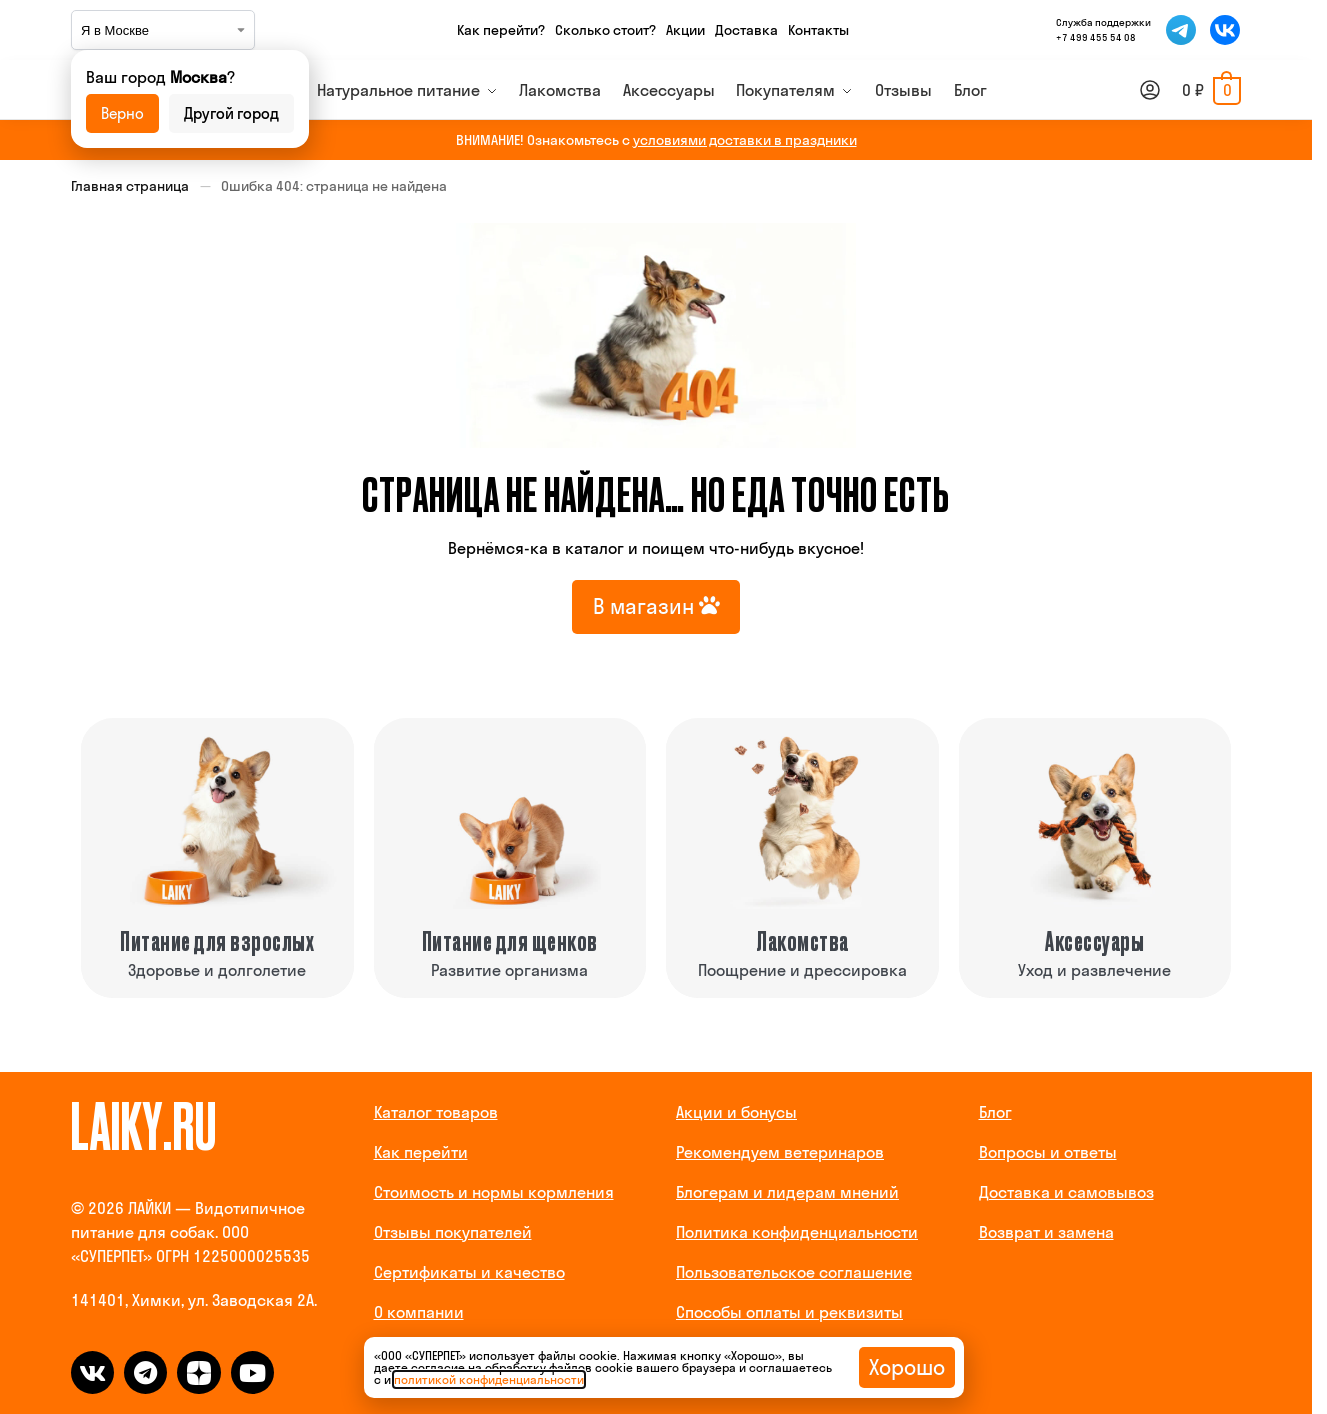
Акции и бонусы (736, 1112)
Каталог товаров (436, 1112)
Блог (995, 1112)
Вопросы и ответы (1048, 1152)
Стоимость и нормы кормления (494, 1192)
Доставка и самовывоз (1066, 1192)
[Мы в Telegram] (1181, 30)
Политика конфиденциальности (797, 1232)
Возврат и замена (1046, 1232)
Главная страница (130, 186)
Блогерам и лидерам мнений (787, 1192)
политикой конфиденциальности (489, 1379)
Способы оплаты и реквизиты (789, 1312)
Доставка (746, 30)
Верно (122, 113)
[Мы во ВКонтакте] (1225, 30)
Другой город (231, 113)
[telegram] (145, 1372)
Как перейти (421, 1152)
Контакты (818, 30)
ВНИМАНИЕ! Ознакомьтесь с (656, 140)
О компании (419, 1312)
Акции (685, 30)
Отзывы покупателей (453, 1232)
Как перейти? (501, 30)
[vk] (92, 1372)
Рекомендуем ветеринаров (780, 1152)
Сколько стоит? (605, 30)
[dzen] (198, 1372)
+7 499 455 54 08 (1096, 37)
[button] (1211, 90)
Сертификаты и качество (469, 1272)
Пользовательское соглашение (794, 1272)
